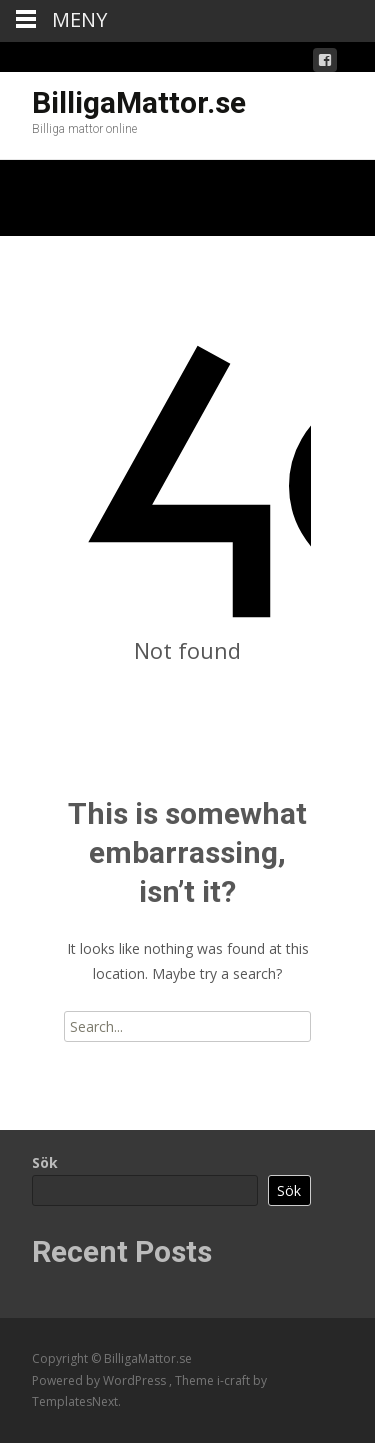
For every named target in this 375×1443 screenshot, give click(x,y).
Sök (45, 1162)
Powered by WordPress (100, 1380)
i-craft (235, 1380)
